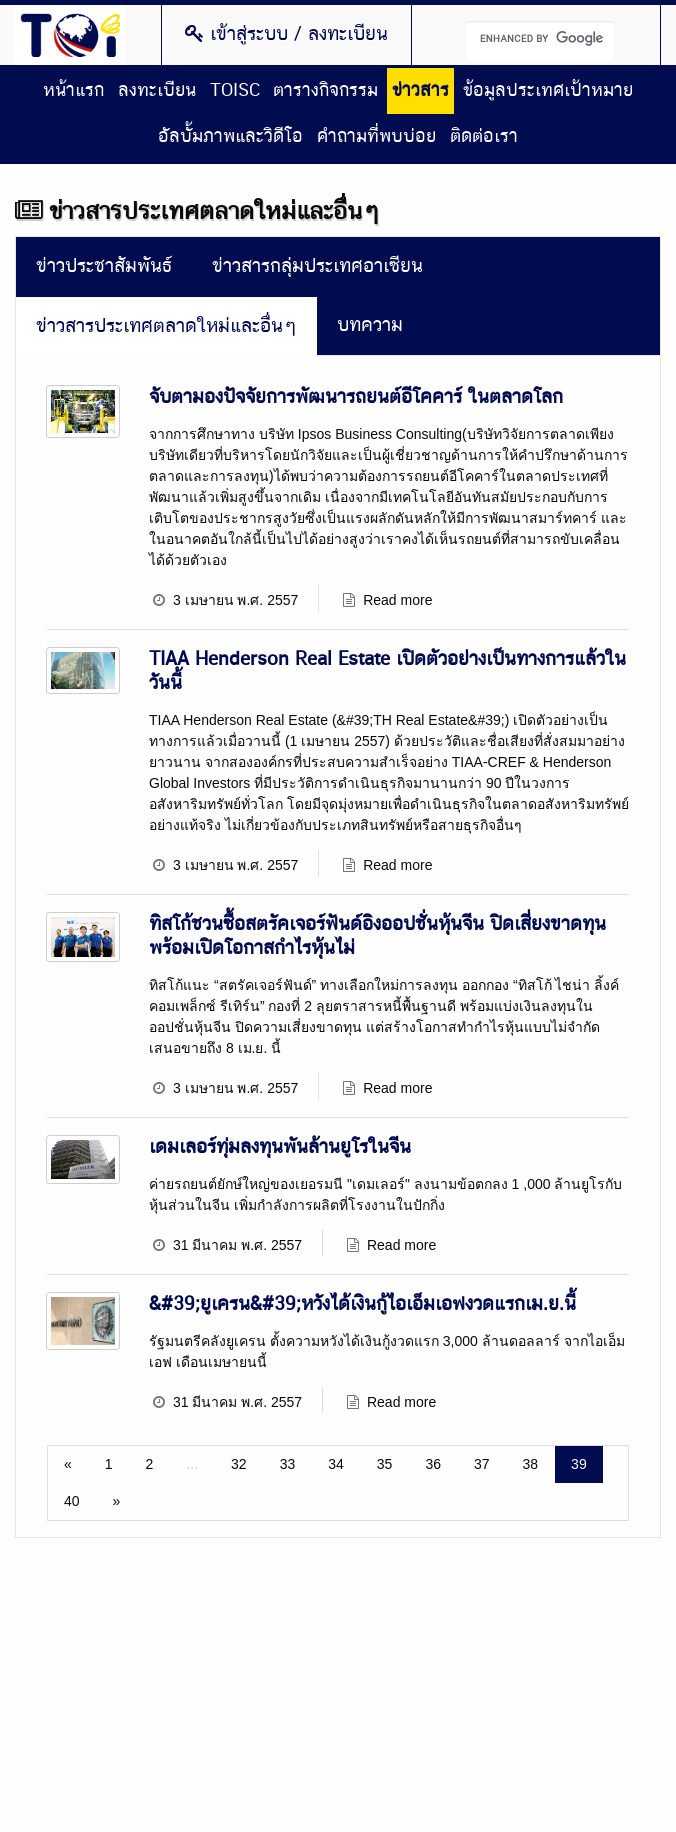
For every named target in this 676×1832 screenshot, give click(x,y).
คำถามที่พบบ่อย (376, 137)
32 (239, 1464)
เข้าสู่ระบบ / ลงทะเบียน (286, 34)
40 (72, 1501)
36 (433, 1464)
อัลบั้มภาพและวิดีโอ (230, 137)
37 (482, 1464)
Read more (397, 600)
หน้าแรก (73, 91)
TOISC (235, 91)
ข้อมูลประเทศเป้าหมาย (548, 91)
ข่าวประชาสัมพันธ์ (104, 266)
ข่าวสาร (420, 91)
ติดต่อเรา (484, 137)
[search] (540, 41)
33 (288, 1464)
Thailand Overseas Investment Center (70, 35)
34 (336, 1464)
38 (531, 1464)
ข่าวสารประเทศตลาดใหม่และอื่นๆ (166, 326)
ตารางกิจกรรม (325, 91)
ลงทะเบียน (157, 91)
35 (385, 1464)
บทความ (370, 325)
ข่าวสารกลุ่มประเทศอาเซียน (317, 266)
